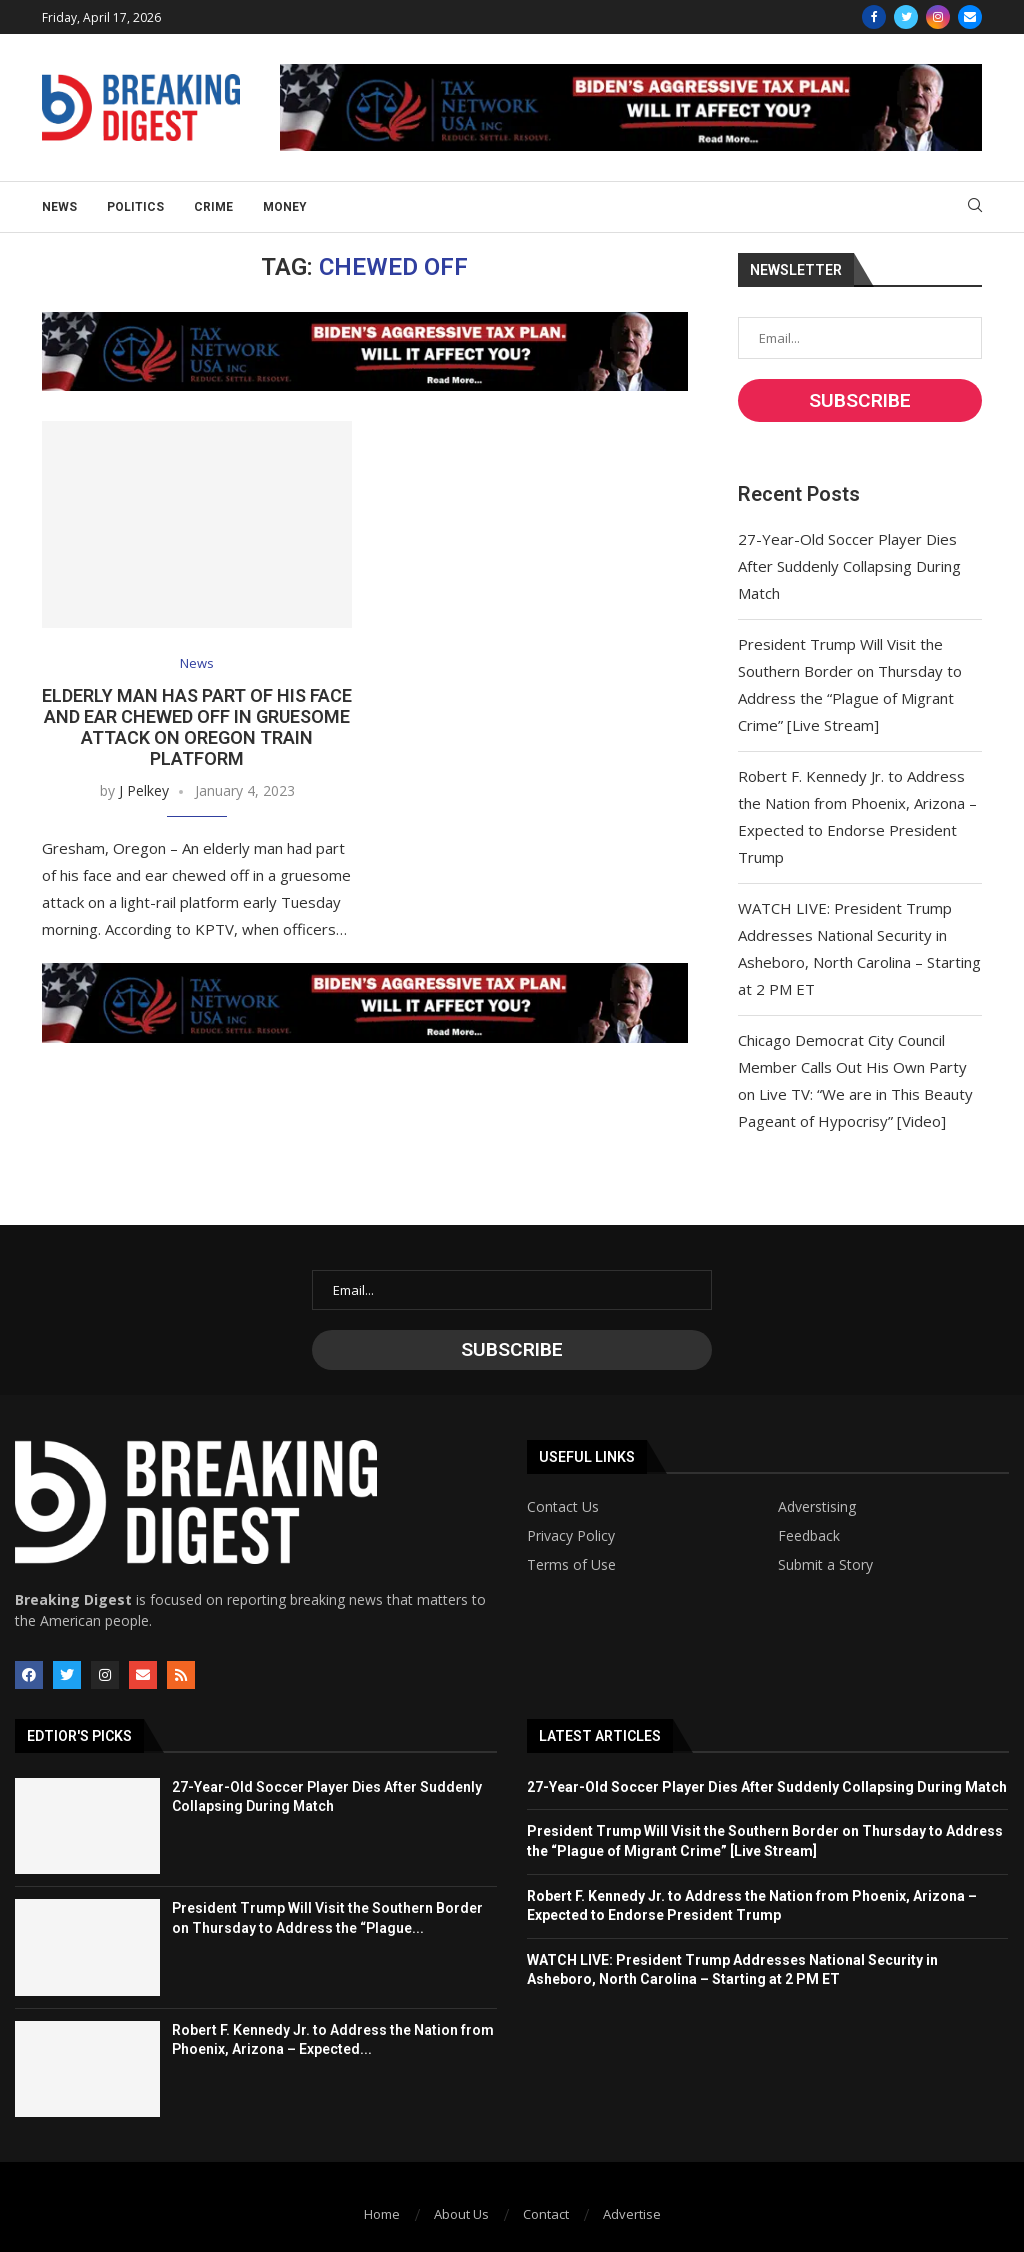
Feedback (809, 1536)
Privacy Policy (571, 1536)
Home (382, 2214)
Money (285, 207)
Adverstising (817, 1507)
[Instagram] (938, 17)
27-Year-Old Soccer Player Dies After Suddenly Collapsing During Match (849, 566)
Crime (213, 207)
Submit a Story (825, 1565)
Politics (135, 207)
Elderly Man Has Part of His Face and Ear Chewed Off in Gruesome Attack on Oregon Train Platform (197, 727)
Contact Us (563, 1507)
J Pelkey (144, 790)
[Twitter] (906, 17)
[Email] (970, 17)
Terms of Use (571, 1565)
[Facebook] (874, 17)
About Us (461, 2214)
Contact (546, 2214)
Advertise (632, 2214)
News (59, 207)
